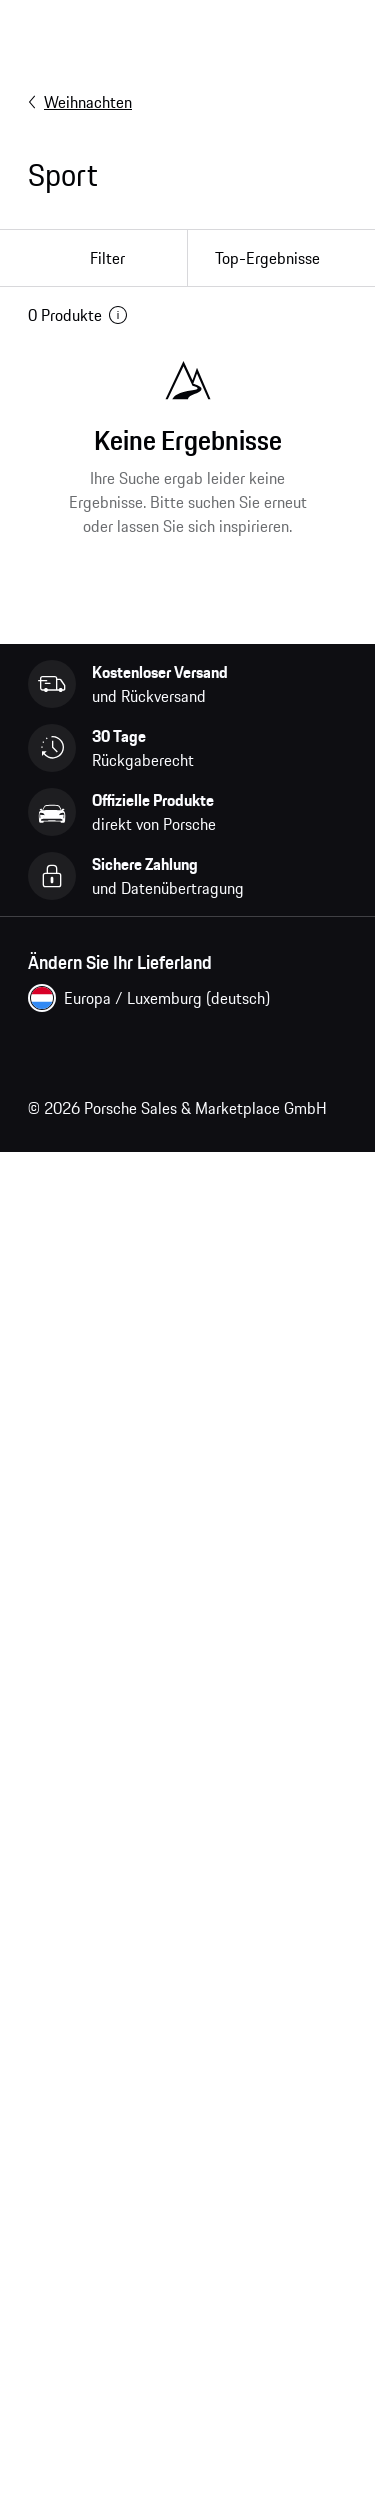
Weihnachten (80, 102)
